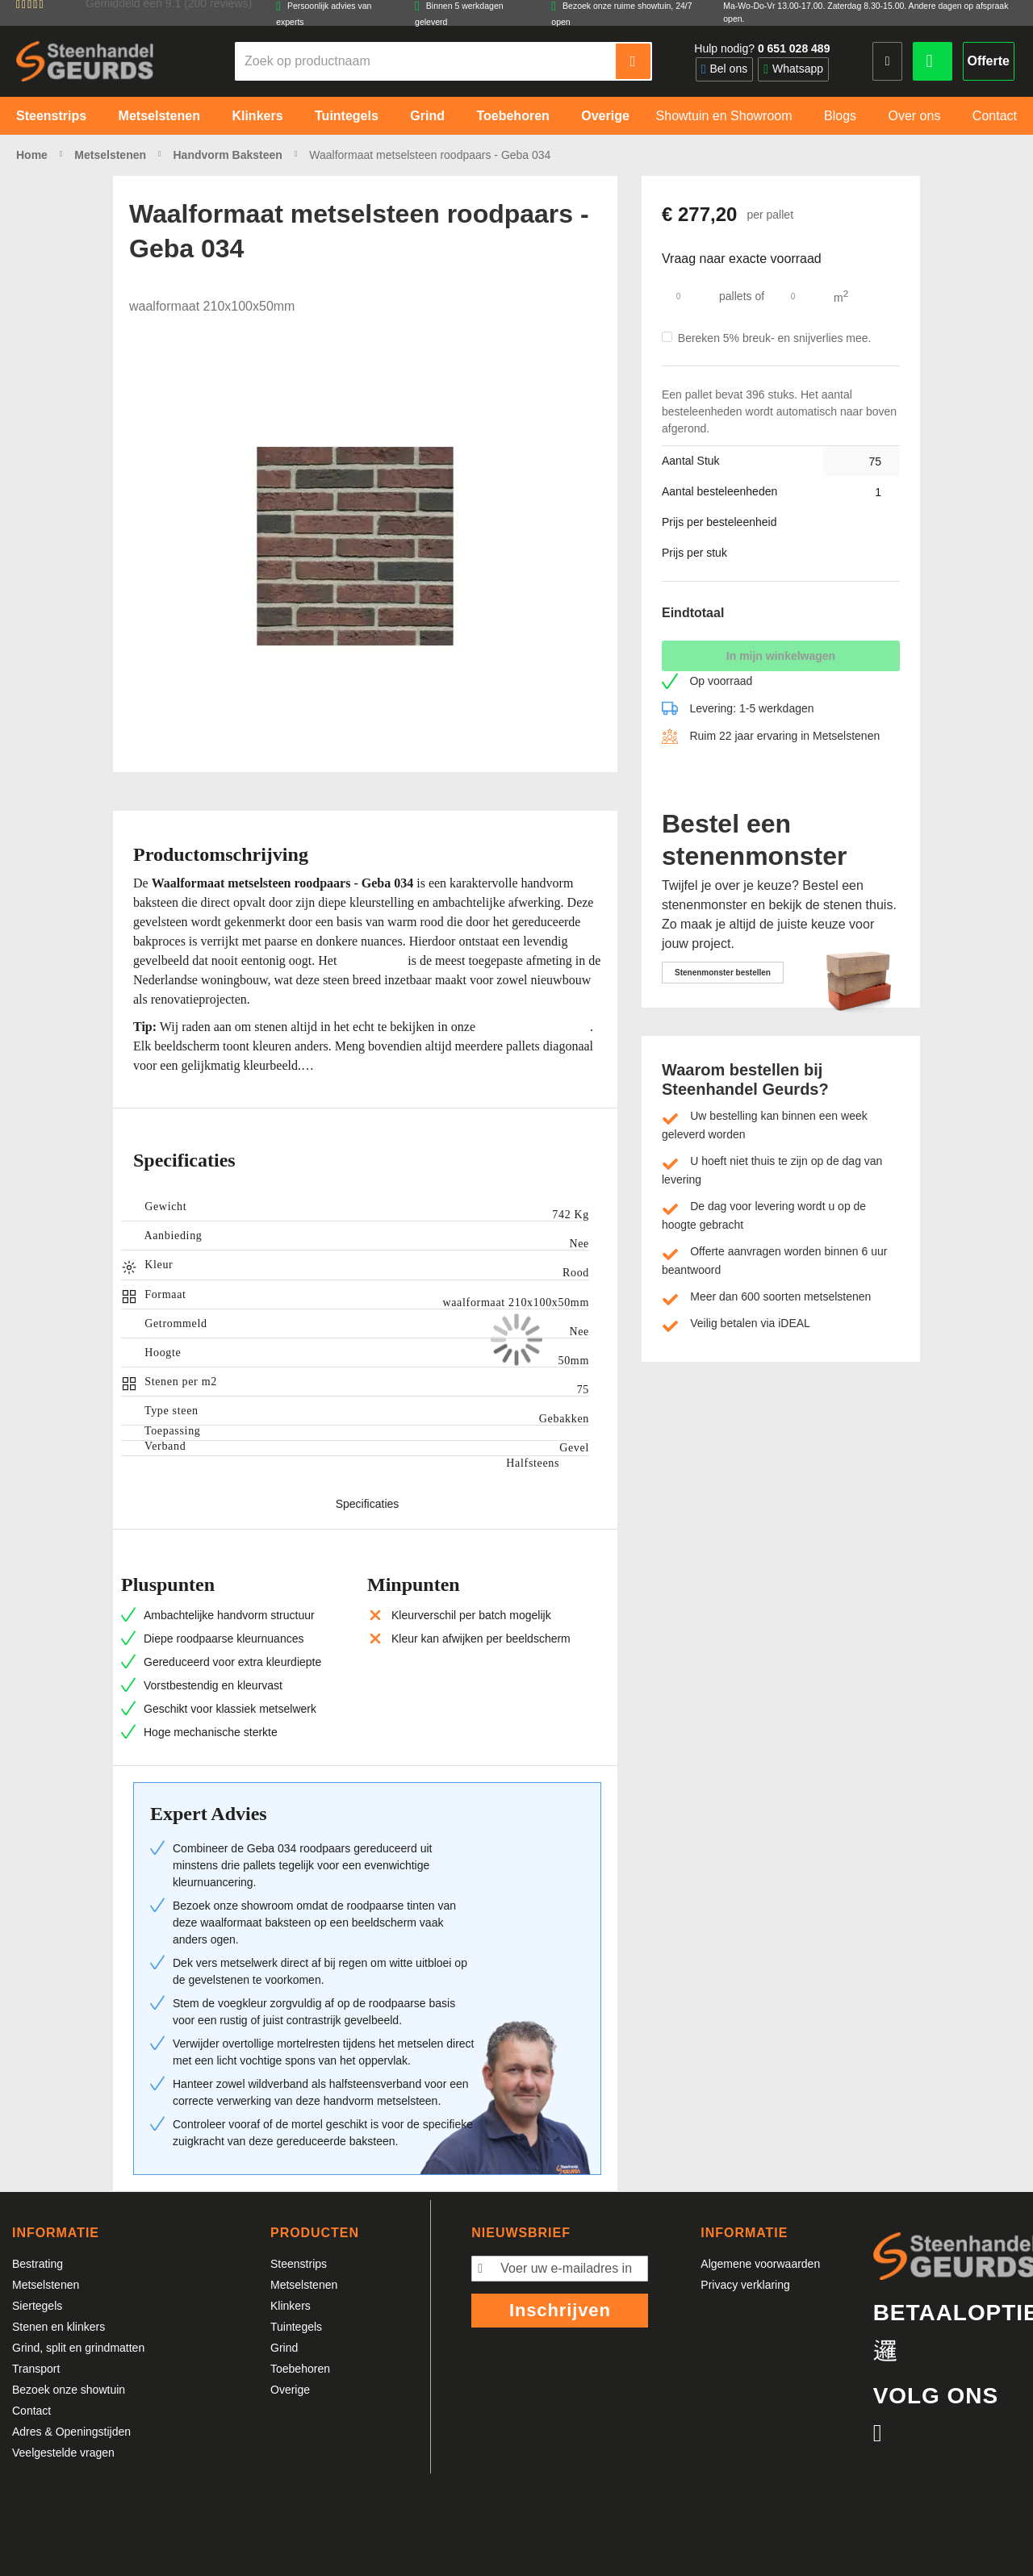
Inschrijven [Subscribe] (560, 2310)
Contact (31, 2410)
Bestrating (37, 2263)
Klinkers (290, 2305)
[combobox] (426, 61)
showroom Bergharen (534, 1026)
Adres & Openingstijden (71, 2431)
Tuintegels (296, 2326)
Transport (36, 2368)
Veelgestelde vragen (63, 2452)
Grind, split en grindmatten (78, 2347)
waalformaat (372, 960)
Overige (290, 2389)
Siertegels (37, 2305)
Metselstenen (45, 2284)
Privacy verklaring (745, 2284)
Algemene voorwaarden (760, 2263)
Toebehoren (300, 2368)
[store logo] (84, 61)
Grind (284, 2347)
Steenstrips (298, 2263)
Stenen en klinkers (58, 2326)
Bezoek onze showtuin (68, 2389)
